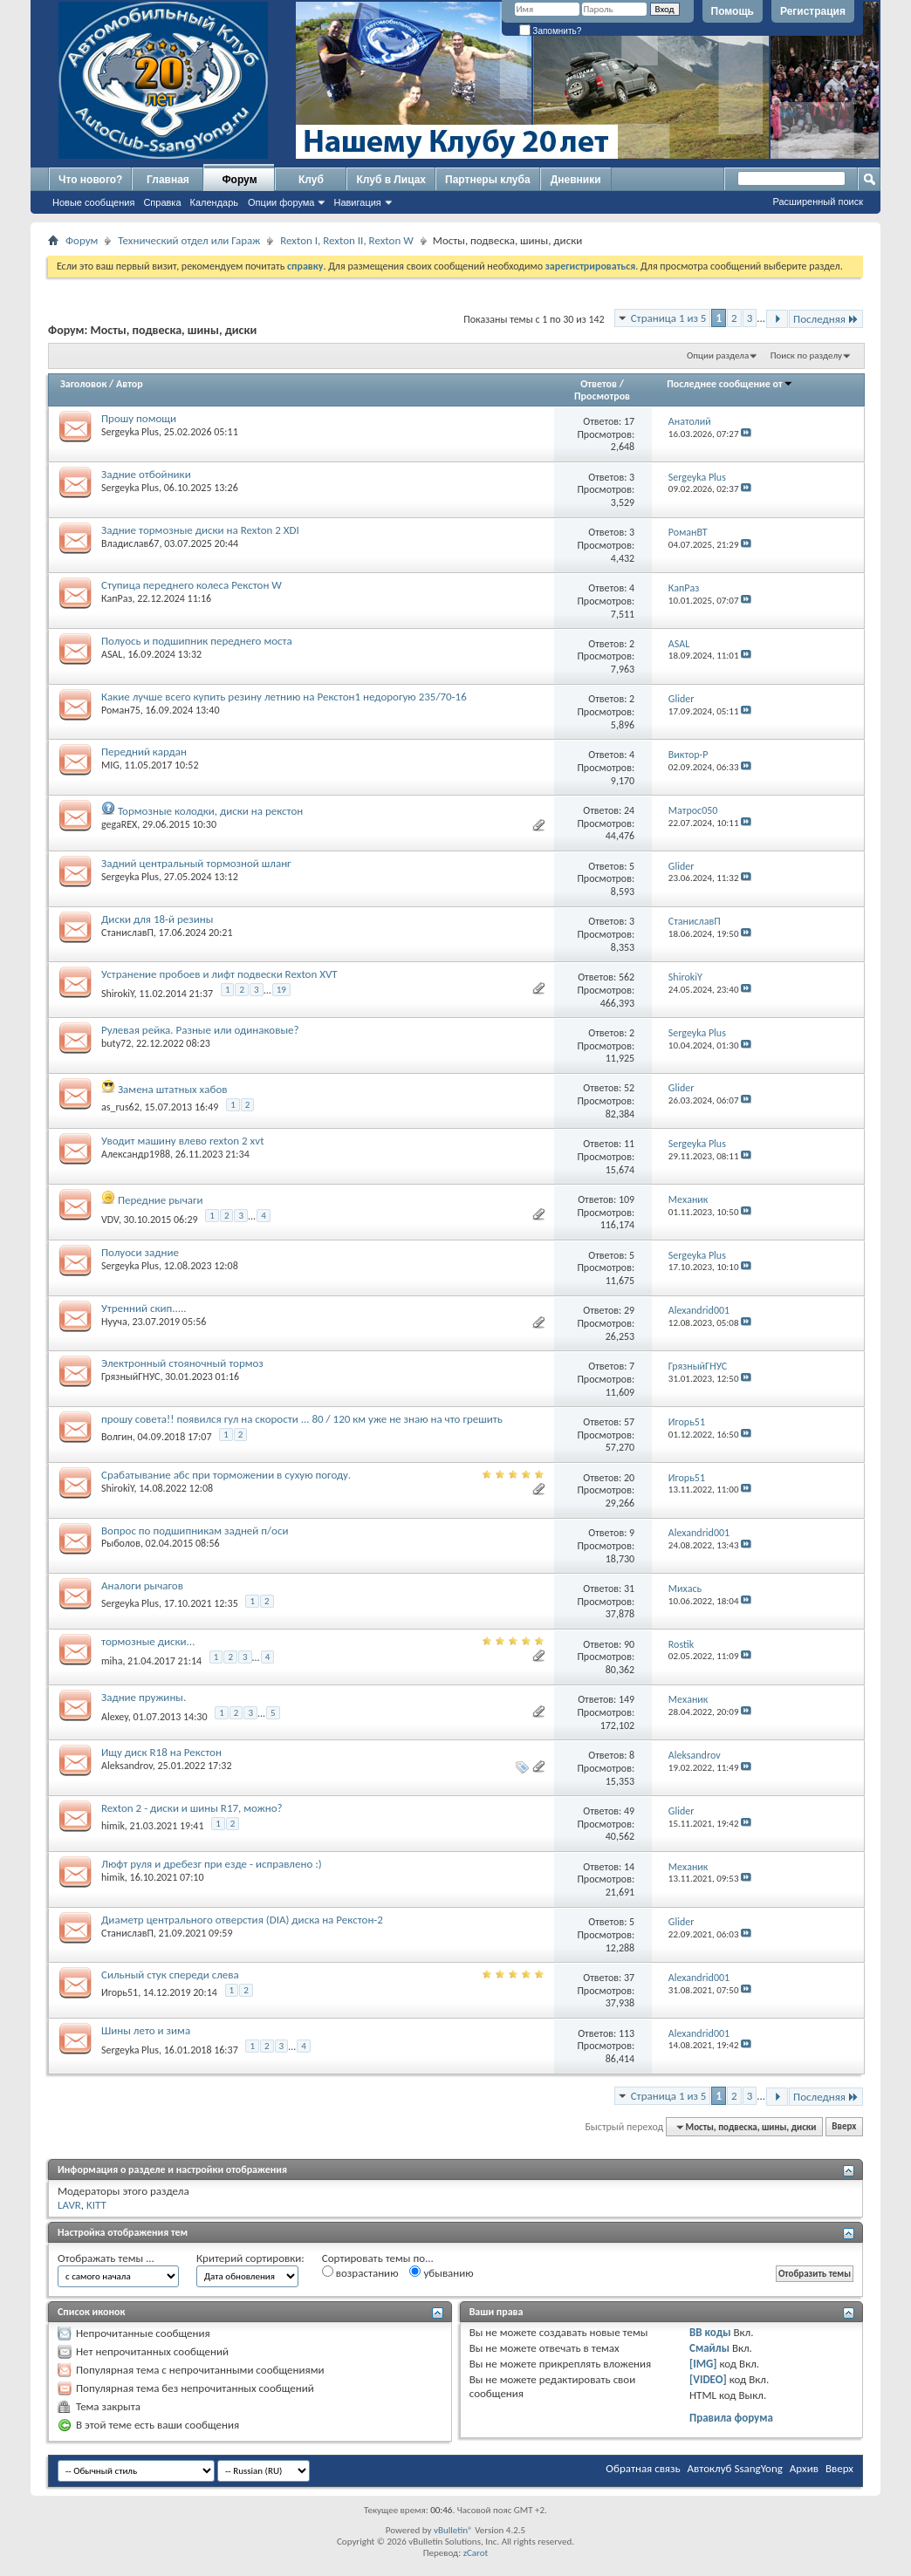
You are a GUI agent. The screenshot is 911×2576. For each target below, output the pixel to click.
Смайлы (709, 2347)
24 (629, 810)
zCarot (476, 2553)
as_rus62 (120, 1107)
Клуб (311, 180)
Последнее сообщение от (729, 384)
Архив (804, 2468)
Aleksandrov (127, 1765)
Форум (239, 180)
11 (629, 1144)
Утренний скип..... (144, 1308)
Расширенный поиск (817, 201)
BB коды (710, 2332)
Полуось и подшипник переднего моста (196, 640)
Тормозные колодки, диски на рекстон (210, 810)
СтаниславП (127, 932)
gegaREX (119, 824)
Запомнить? (550, 31)
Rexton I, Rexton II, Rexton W (347, 240)
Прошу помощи (138, 418)
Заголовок (83, 384)
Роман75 (120, 710)
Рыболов (120, 1543)
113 (626, 2033)
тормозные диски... (148, 1641)
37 (629, 1977)
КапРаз (116, 598)
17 (629, 421)
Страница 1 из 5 (669, 318)
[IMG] (703, 2363)
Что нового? (90, 180)
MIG (110, 765)
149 (626, 1699)
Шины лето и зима (145, 2030)
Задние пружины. (143, 1697)
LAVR (69, 2204)
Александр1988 (135, 1154)
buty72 (116, 1043)
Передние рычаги (160, 1199)
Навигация (356, 202)
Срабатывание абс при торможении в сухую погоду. (226, 1474)
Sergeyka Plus (130, 432)
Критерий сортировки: (250, 2258)
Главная (168, 180)
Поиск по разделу (806, 355)
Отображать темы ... (106, 2258)
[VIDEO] (708, 2379)
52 (629, 1088)
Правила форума (731, 2417)
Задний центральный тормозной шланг (196, 863)
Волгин (117, 1437)
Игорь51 (119, 1992)
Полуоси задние (140, 1252)
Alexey (114, 1716)
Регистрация (813, 11)
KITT (96, 2204)
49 (629, 1811)
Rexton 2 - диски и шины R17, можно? (192, 1807)
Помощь (732, 11)
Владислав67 (130, 543)
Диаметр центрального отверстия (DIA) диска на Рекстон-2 (242, 1919)
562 (626, 977)
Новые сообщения (93, 202)
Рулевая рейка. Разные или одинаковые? (200, 1029)
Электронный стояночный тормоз (182, 1363)
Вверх (844, 2127)
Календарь (214, 202)
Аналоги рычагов (142, 1585)
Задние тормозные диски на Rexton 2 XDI (200, 529)
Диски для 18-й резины (157, 919)
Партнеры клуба (488, 180)
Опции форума (281, 202)
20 (629, 1478)
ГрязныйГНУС (130, 1376)
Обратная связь (643, 2468)
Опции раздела (718, 355)
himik (113, 1826)
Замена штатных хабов (173, 1089)
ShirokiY (117, 993)
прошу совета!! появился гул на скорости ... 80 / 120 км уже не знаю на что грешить (302, 1418)
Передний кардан (144, 751)
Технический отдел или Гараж (189, 240)
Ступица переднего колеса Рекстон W (191, 584)
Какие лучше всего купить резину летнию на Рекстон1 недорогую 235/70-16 (284, 696)
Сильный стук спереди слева (170, 1974)
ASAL (111, 654)
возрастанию (360, 2272)
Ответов (598, 384)
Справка (162, 202)
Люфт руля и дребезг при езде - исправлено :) (211, 1863)
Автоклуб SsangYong (735, 2468)
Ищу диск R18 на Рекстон (161, 1752)
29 (629, 1310)
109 (626, 1199)
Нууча (114, 1321)
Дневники (576, 180)
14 (629, 1867)
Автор (129, 384)
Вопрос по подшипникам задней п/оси (194, 1530)
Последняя (826, 318)
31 (629, 1588)
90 (629, 1644)
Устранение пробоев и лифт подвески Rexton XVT (219, 974)
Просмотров (602, 396)
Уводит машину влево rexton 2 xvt (182, 1140)
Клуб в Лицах (391, 180)
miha (111, 1661)
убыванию (441, 2272)
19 (281, 989)
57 (629, 1422)
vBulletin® (453, 2530)
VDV (110, 1219)
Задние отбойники (146, 474)
